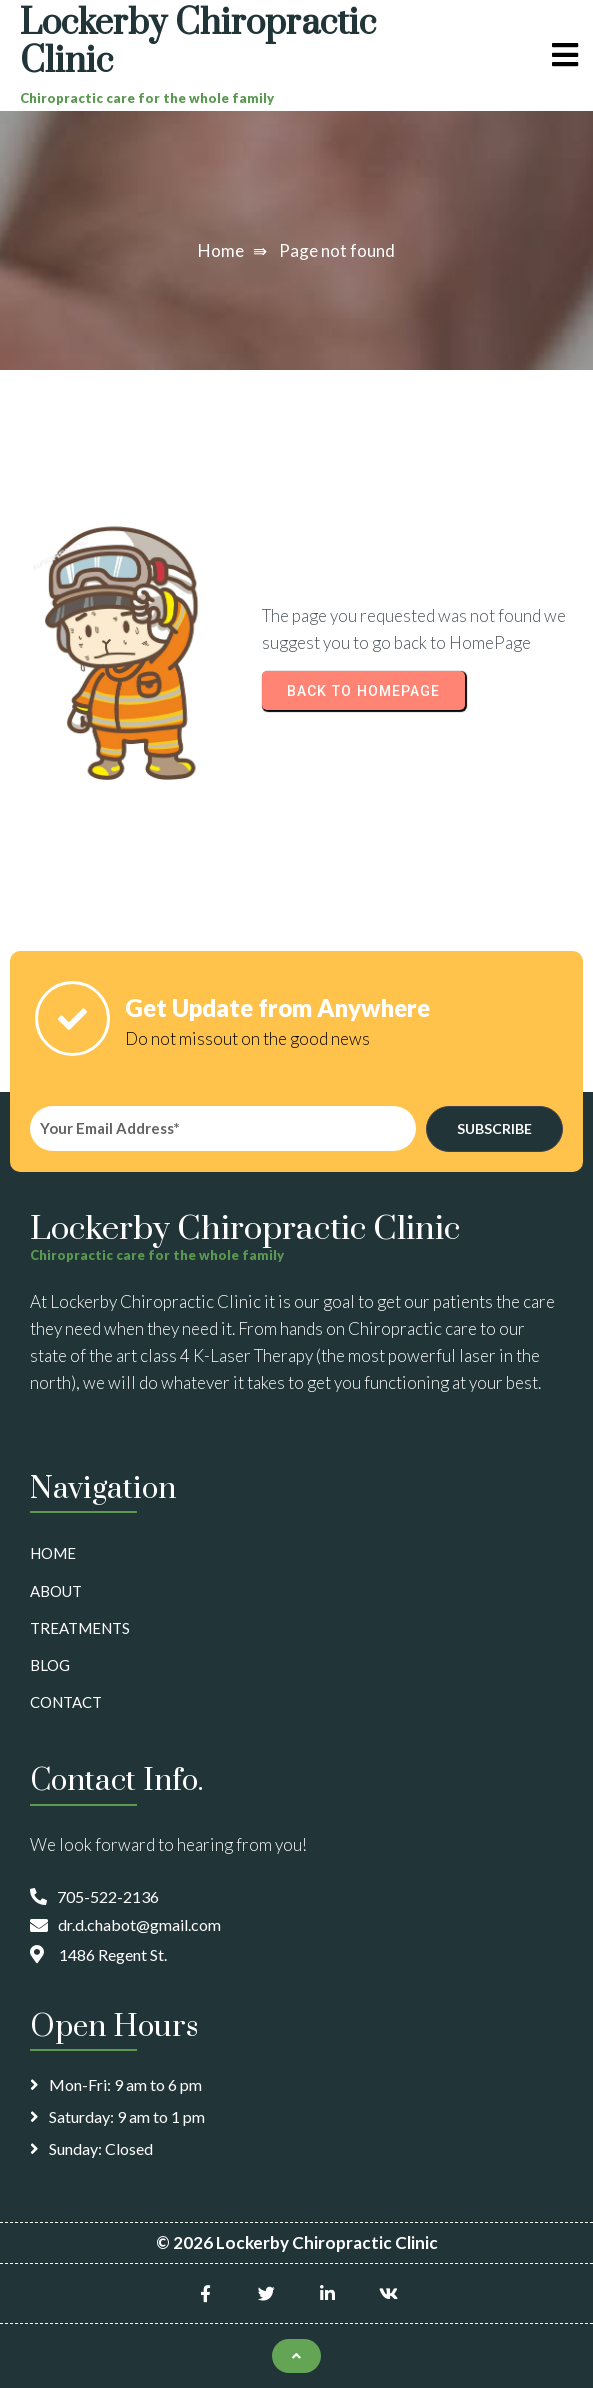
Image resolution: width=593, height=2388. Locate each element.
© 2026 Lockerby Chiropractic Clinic (297, 2242)
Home (221, 250)
